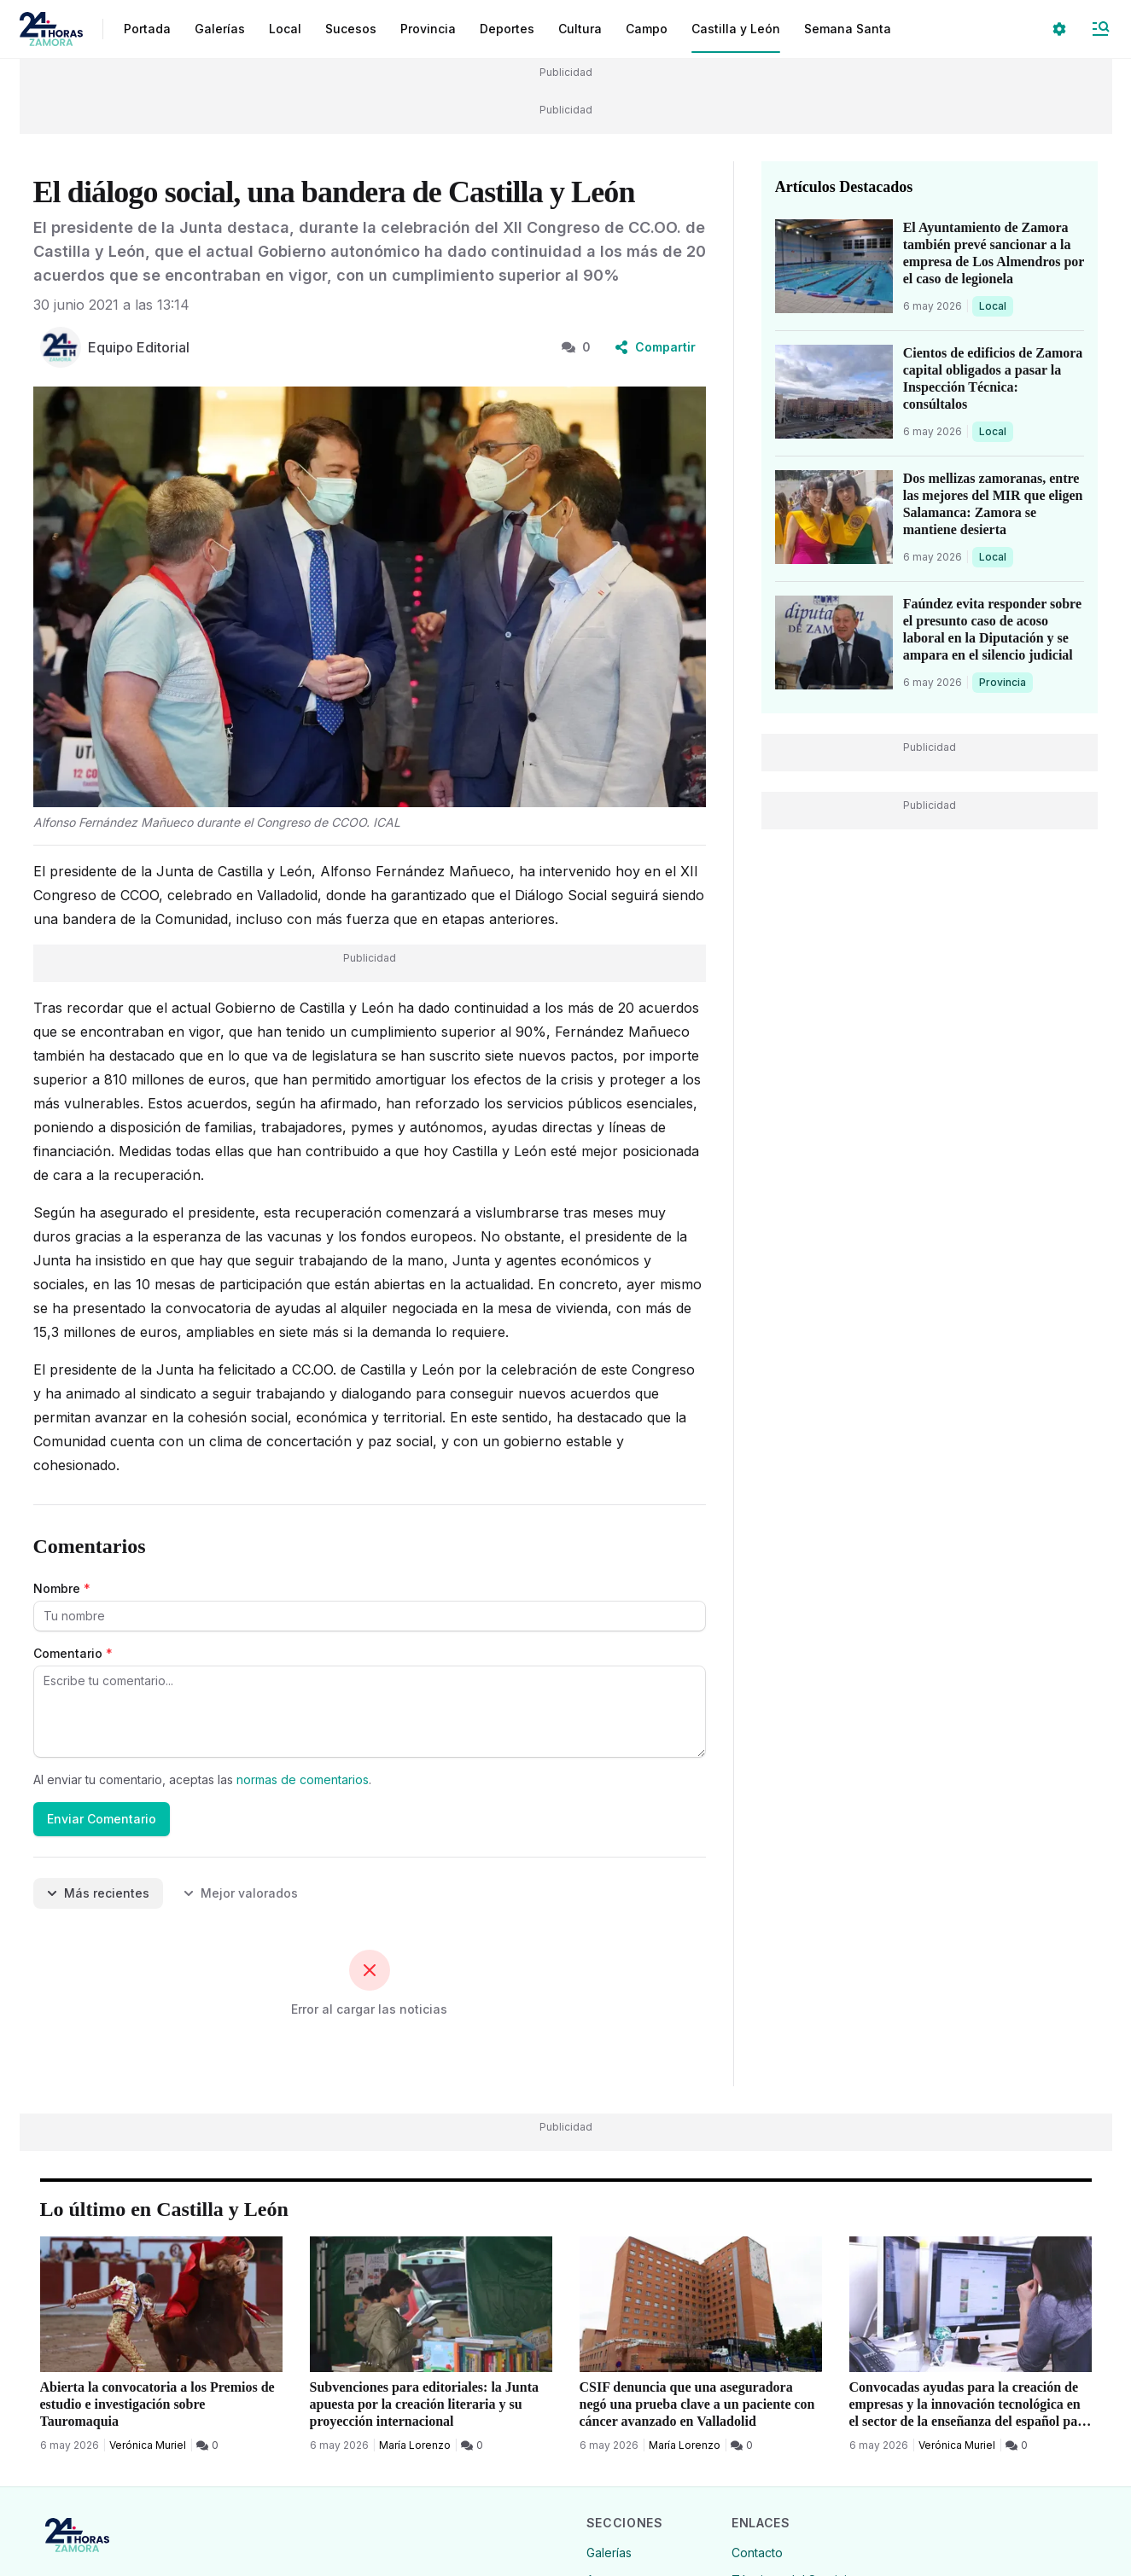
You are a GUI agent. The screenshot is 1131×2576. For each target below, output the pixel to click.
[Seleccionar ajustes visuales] (1059, 29)
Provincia (1004, 682)
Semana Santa (847, 28)
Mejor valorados (241, 1893)
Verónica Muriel (147, 2445)
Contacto (757, 2552)
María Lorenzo (415, 2445)
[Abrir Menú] (1100, 29)
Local (995, 305)
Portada (147, 28)
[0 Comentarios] (207, 2445)
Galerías (220, 28)
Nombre (61, 1588)
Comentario (73, 1653)
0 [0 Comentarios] (576, 347)
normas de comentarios (302, 1779)
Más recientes (98, 1893)
